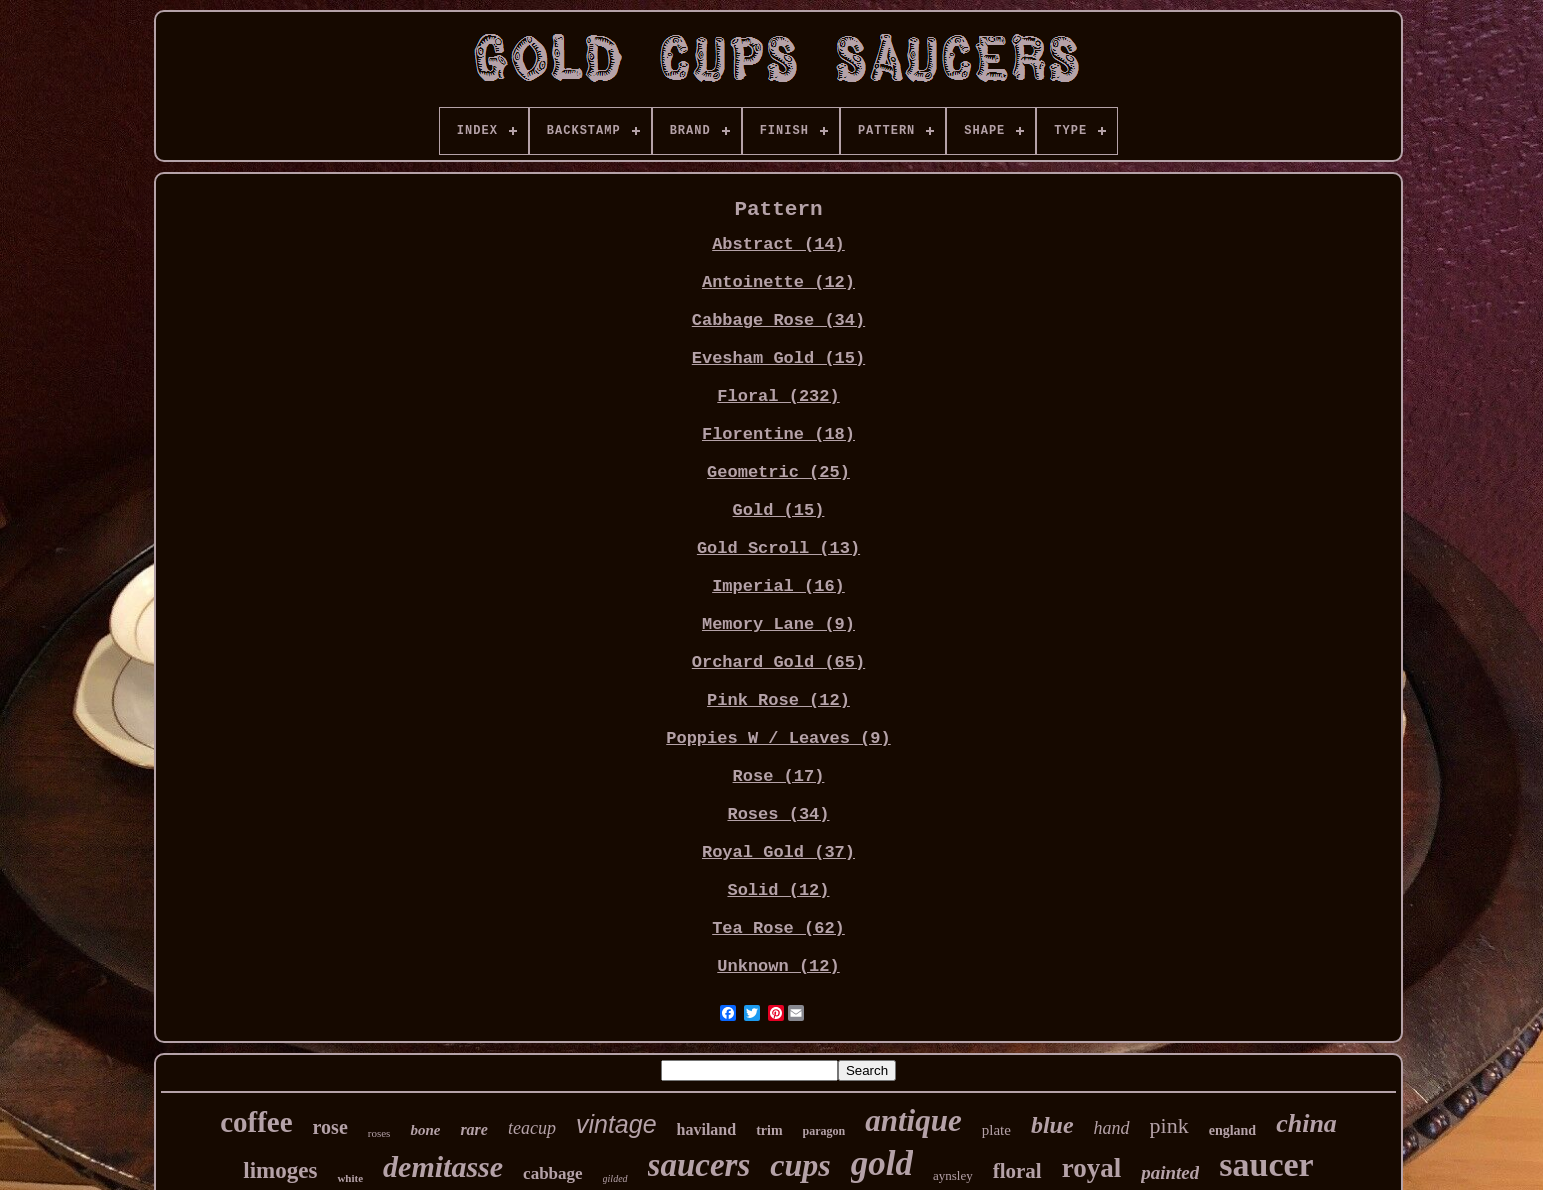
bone (425, 1130)
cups (800, 1165)
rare (474, 1129)
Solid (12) (778, 890)
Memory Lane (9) (778, 624)
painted (1170, 1172)
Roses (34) (778, 814)
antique (913, 1120)
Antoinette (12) (778, 282)
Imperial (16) (778, 586)
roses (379, 1133)
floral (1017, 1171)
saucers (699, 1165)
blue (1052, 1125)
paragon (824, 1131)
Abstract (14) (778, 244)
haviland (707, 1129)
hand (1112, 1128)
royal (1092, 1168)
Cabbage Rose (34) (778, 320)
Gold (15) (779, 510)
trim (769, 1130)
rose (330, 1127)
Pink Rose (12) (778, 700)
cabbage (553, 1173)
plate (996, 1130)
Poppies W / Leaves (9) (778, 738)
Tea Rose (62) (778, 928)
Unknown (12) (778, 966)
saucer (1266, 1164)
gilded (615, 1178)
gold (882, 1163)
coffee (256, 1122)
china (1306, 1123)
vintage (616, 1124)
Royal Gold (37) (778, 852)
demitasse (443, 1166)
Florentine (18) (778, 434)
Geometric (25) (778, 472)
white (350, 1178)
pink (1169, 1125)
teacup (532, 1128)
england (1232, 1130)
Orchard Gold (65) (778, 662)
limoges (280, 1170)
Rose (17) (779, 776)
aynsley (953, 1175)
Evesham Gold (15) (778, 358)
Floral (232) (778, 396)
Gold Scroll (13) (778, 548)
